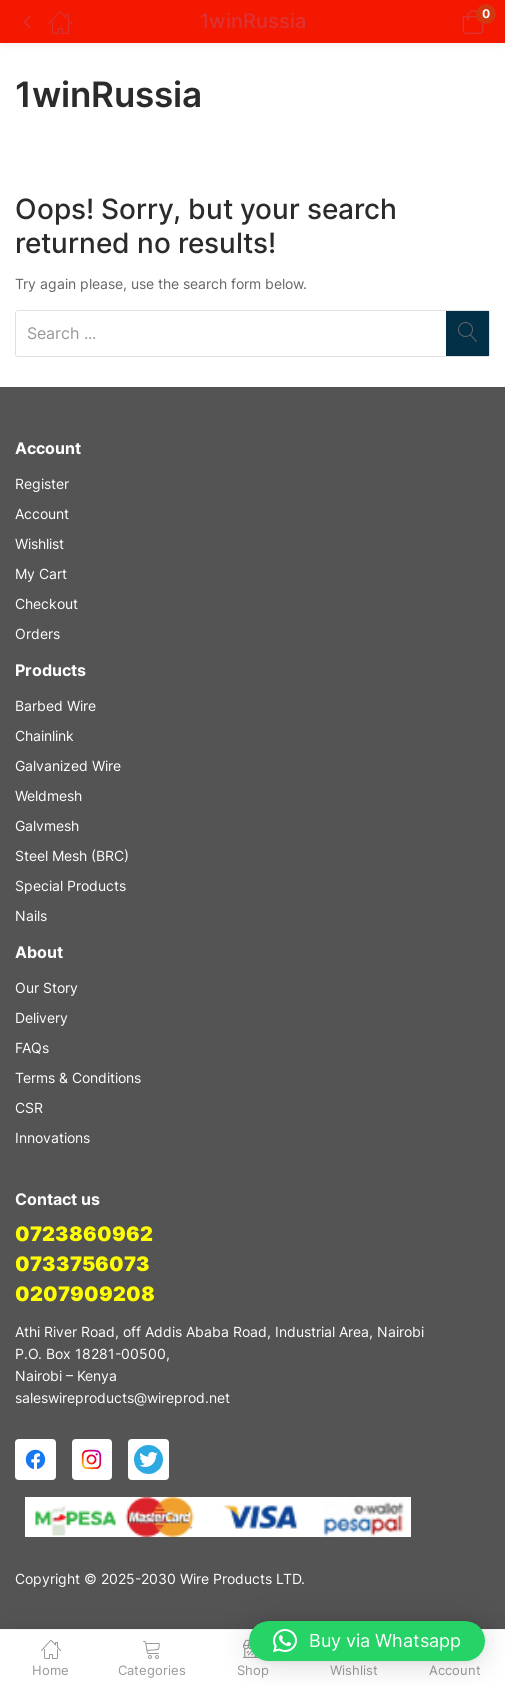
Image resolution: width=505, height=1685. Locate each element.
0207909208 (85, 1294)
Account (42, 513)
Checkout (46, 603)
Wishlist (39, 543)
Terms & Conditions (78, 1077)
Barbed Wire (55, 705)
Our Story (46, 987)
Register (42, 483)
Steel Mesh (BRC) (72, 855)
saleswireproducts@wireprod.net (122, 1397)
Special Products (70, 885)
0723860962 (84, 1234)
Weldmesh (48, 795)
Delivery (41, 1017)
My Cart (41, 573)
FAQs (32, 1047)
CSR (29, 1107)
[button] (447, 21)
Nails (31, 915)
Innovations (52, 1137)
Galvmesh (47, 825)
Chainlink (44, 735)
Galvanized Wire (68, 765)
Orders (37, 633)
